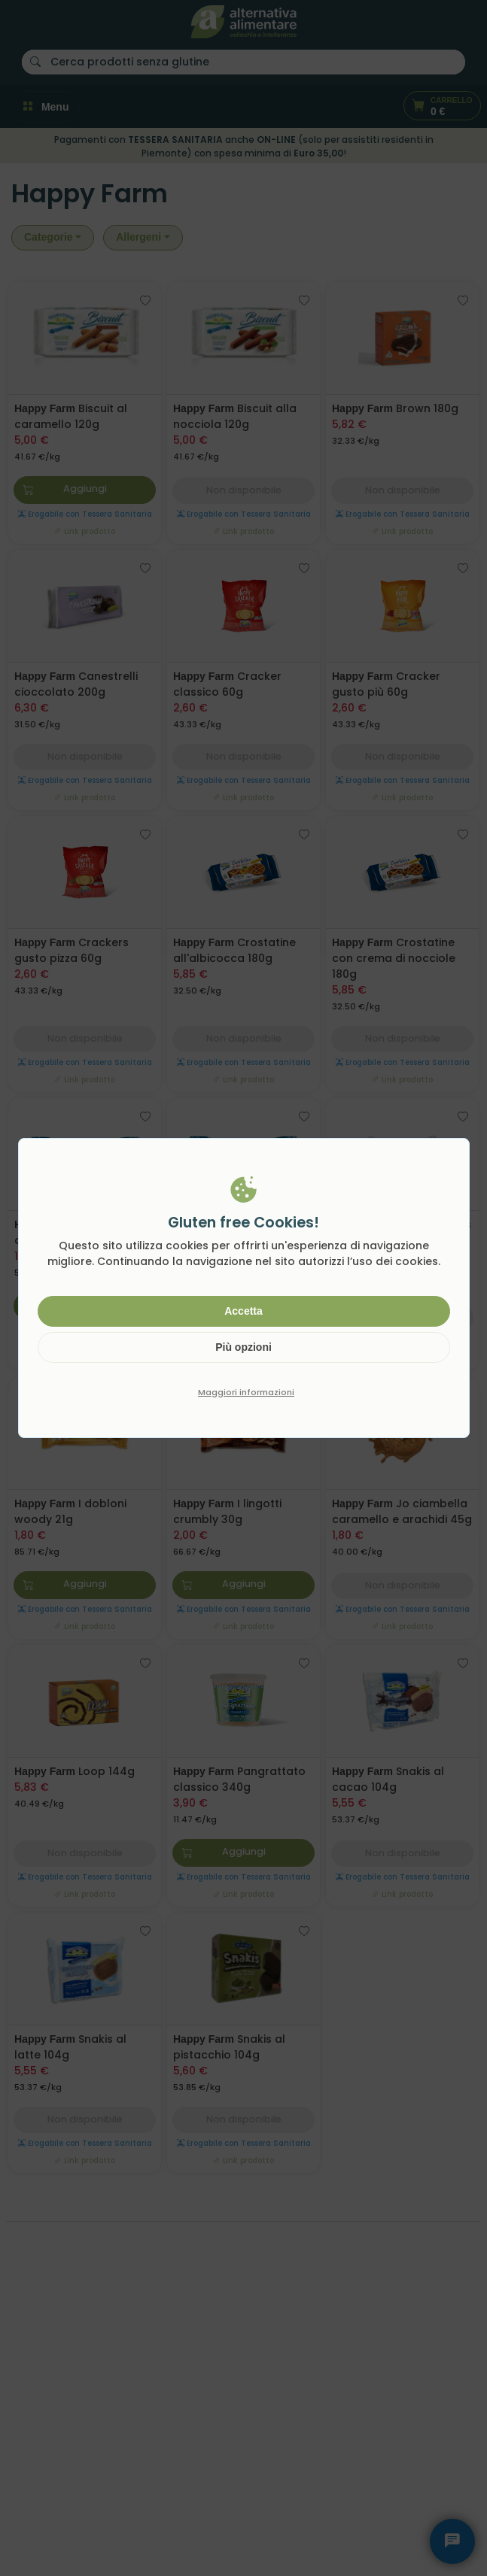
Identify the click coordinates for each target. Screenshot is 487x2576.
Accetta (243, 1311)
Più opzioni (243, 1347)
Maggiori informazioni (246, 1392)
